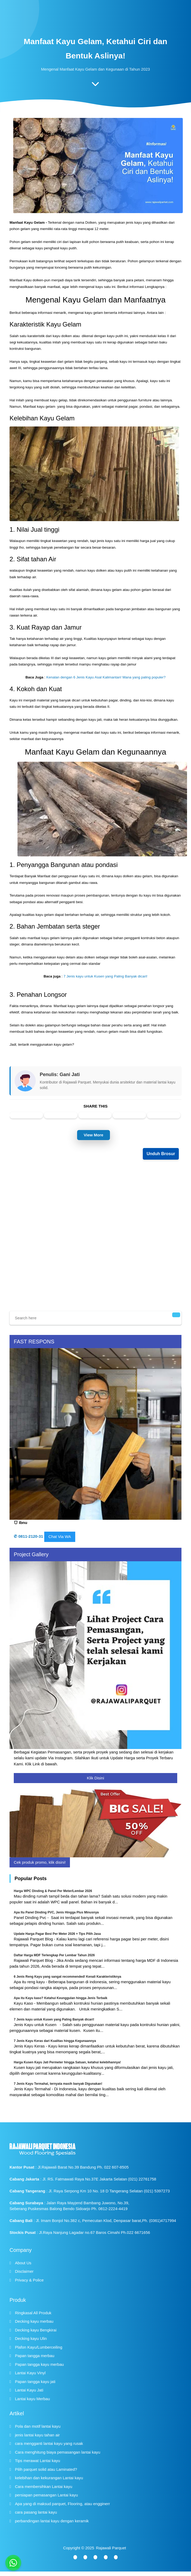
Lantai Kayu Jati (29, 2390)
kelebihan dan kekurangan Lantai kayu (49, 2478)
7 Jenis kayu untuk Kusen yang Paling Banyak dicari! (106, 976)
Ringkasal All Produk (33, 2313)
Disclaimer (24, 2271)
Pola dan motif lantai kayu (38, 2426)
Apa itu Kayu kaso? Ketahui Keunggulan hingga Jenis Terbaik (60, 1998)
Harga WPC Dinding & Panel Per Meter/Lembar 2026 (53, 1891)
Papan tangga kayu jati (35, 2381)
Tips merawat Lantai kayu (37, 2460)
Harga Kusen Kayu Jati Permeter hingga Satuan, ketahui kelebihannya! (67, 2062)
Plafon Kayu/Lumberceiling (38, 2347)
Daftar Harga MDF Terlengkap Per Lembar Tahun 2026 (54, 1955)
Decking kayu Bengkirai (36, 2330)
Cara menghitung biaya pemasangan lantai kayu (57, 2452)
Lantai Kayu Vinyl (30, 2373)
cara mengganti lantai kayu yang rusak (49, 2443)
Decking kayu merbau (34, 2321)
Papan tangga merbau (34, 2355)
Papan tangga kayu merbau (39, 2364)
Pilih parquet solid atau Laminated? (46, 2469)
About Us (23, 2263)
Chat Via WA (59, 1536)
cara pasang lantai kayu (36, 2512)
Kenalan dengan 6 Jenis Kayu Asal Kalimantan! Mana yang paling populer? (106, 677)
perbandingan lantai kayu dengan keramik (52, 2521)
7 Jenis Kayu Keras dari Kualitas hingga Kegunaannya (55, 2041)
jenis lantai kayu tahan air (37, 2435)
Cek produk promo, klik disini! (40, 1862)
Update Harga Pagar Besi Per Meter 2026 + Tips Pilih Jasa (57, 1934)
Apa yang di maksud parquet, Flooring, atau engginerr (62, 2503)
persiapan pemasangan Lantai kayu (46, 2495)
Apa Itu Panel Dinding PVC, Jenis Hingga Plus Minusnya (56, 1912)
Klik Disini (95, 1778)
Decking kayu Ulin (31, 2338)
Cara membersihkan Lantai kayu (43, 2486)
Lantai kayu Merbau (32, 2398)
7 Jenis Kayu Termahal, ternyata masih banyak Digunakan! (58, 2084)
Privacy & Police (29, 2280)
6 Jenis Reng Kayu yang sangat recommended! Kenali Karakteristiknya (67, 1976)
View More (93, 1135)
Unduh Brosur (160, 1153)
